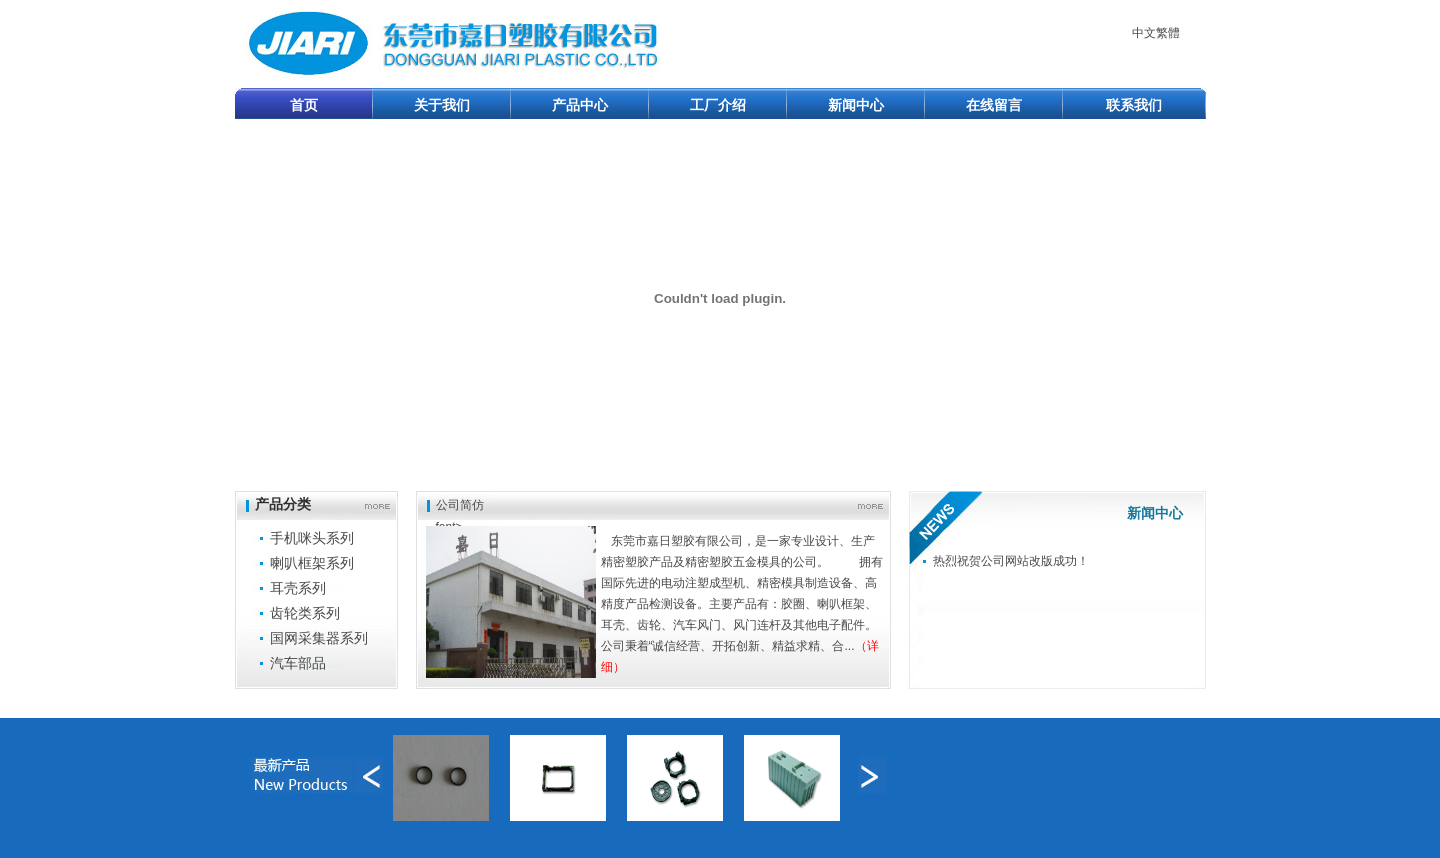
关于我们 (442, 105)
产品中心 (580, 105)
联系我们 (1134, 105)
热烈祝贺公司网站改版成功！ (1011, 561)
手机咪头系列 (312, 538)
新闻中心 (856, 105)
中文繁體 (1156, 33)
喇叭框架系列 (312, 563)
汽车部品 (298, 663)
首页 (304, 105)
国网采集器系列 (319, 638)
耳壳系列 (298, 588)
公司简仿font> (460, 504)
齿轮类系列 (305, 613)
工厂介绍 (718, 105)
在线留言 (994, 105)
